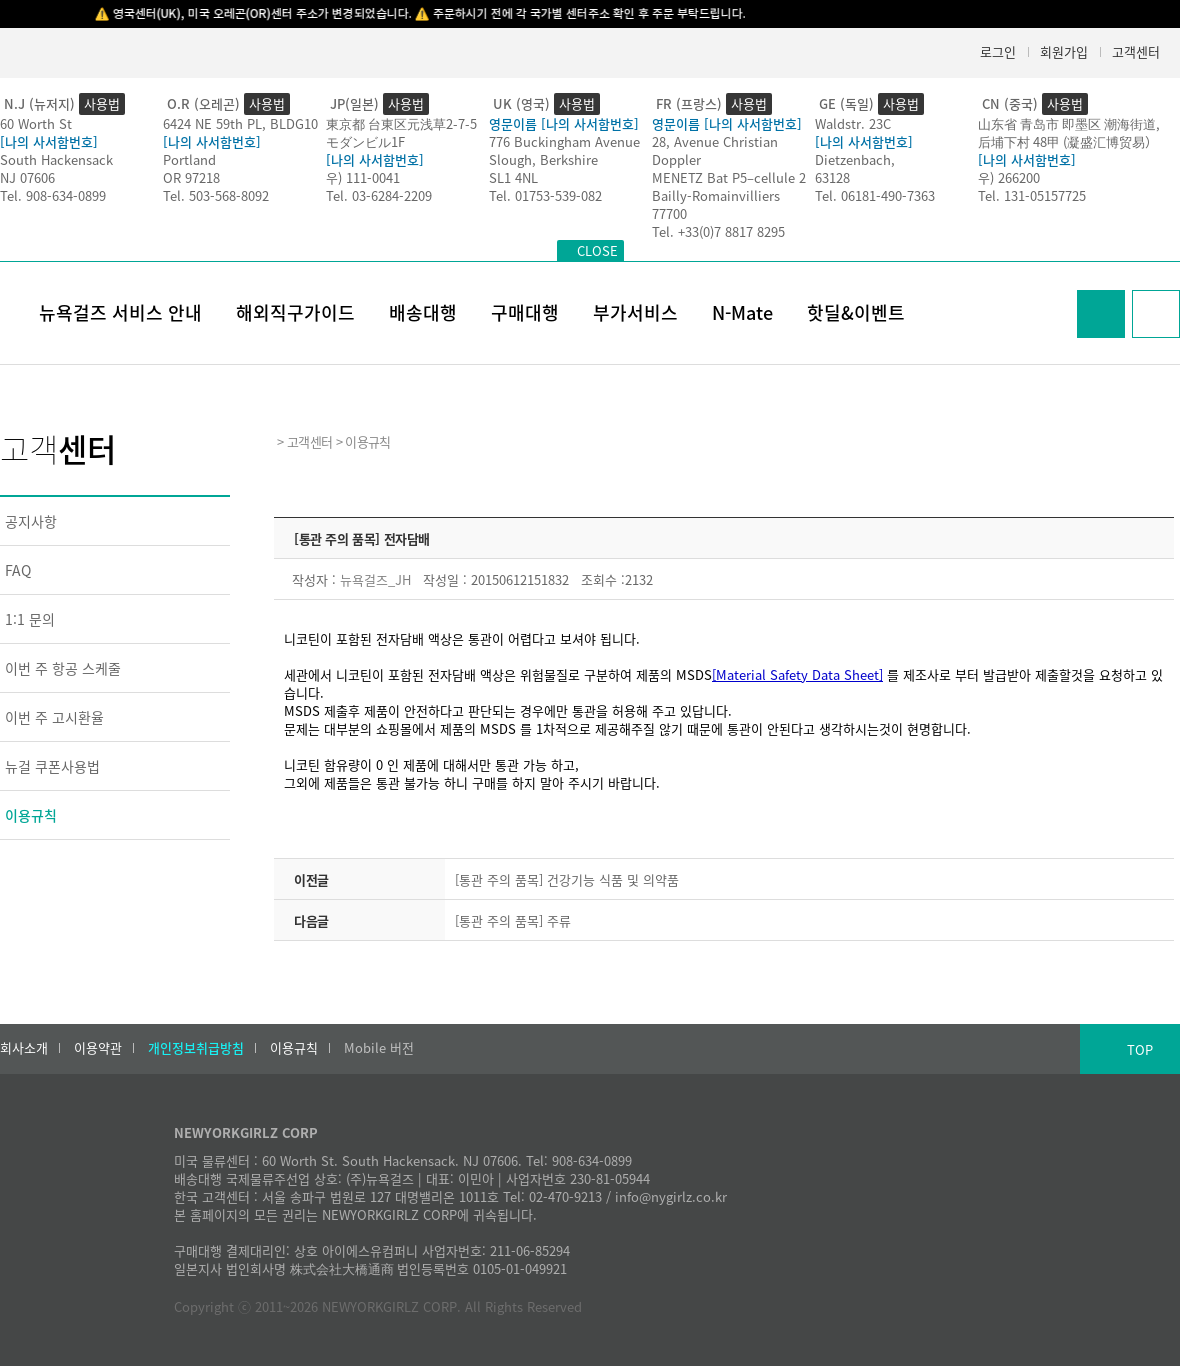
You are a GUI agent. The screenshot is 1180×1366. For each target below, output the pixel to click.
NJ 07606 (27, 177)
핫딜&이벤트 (856, 312)
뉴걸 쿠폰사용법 (52, 766)
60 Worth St (36, 123)
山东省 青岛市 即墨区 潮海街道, (1069, 123)
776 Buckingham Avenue (564, 141)
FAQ (18, 570)
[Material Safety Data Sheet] (797, 674)
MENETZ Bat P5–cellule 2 (729, 177)
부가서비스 (635, 312)
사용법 (102, 103)
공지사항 (31, 521)
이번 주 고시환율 (54, 717)
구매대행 (525, 312)
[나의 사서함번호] (49, 141)
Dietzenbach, (855, 159)
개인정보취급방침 (196, 1048)
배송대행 (423, 312)
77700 (669, 213)
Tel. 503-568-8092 (216, 195)
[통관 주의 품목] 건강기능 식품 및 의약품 (567, 879)
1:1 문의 (30, 619)
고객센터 (1136, 51)
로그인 (998, 51)
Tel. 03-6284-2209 (379, 195)
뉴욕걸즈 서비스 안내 (120, 312)
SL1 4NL (513, 177)
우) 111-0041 (363, 177)
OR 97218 (191, 177)
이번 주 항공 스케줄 (63, 668)
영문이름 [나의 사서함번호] (564, 123)
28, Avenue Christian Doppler (715, 150)
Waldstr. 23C (853, 123)
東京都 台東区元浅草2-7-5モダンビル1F (401, 132)
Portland (189, 159)
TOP (1140, 1049)
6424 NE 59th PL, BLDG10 (240, 123)
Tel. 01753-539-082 (545, 195)
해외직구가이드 (295, 312)
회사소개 (24, 1048)
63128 (832, 177)
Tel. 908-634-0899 (53, 195)
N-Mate (742, 312)
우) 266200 (1009, 177)
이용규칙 (31, 815)
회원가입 (1064, 51)
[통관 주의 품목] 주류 (513, 920)
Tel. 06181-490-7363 (875, 195)
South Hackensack (56, 159)
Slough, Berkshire (543, 159)
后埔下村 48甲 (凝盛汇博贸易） (1068, 141)
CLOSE (597, 250)
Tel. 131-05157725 (1032, 195)
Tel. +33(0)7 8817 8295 (718, 231)
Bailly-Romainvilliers (716, 195)
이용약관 (98, 1048)
